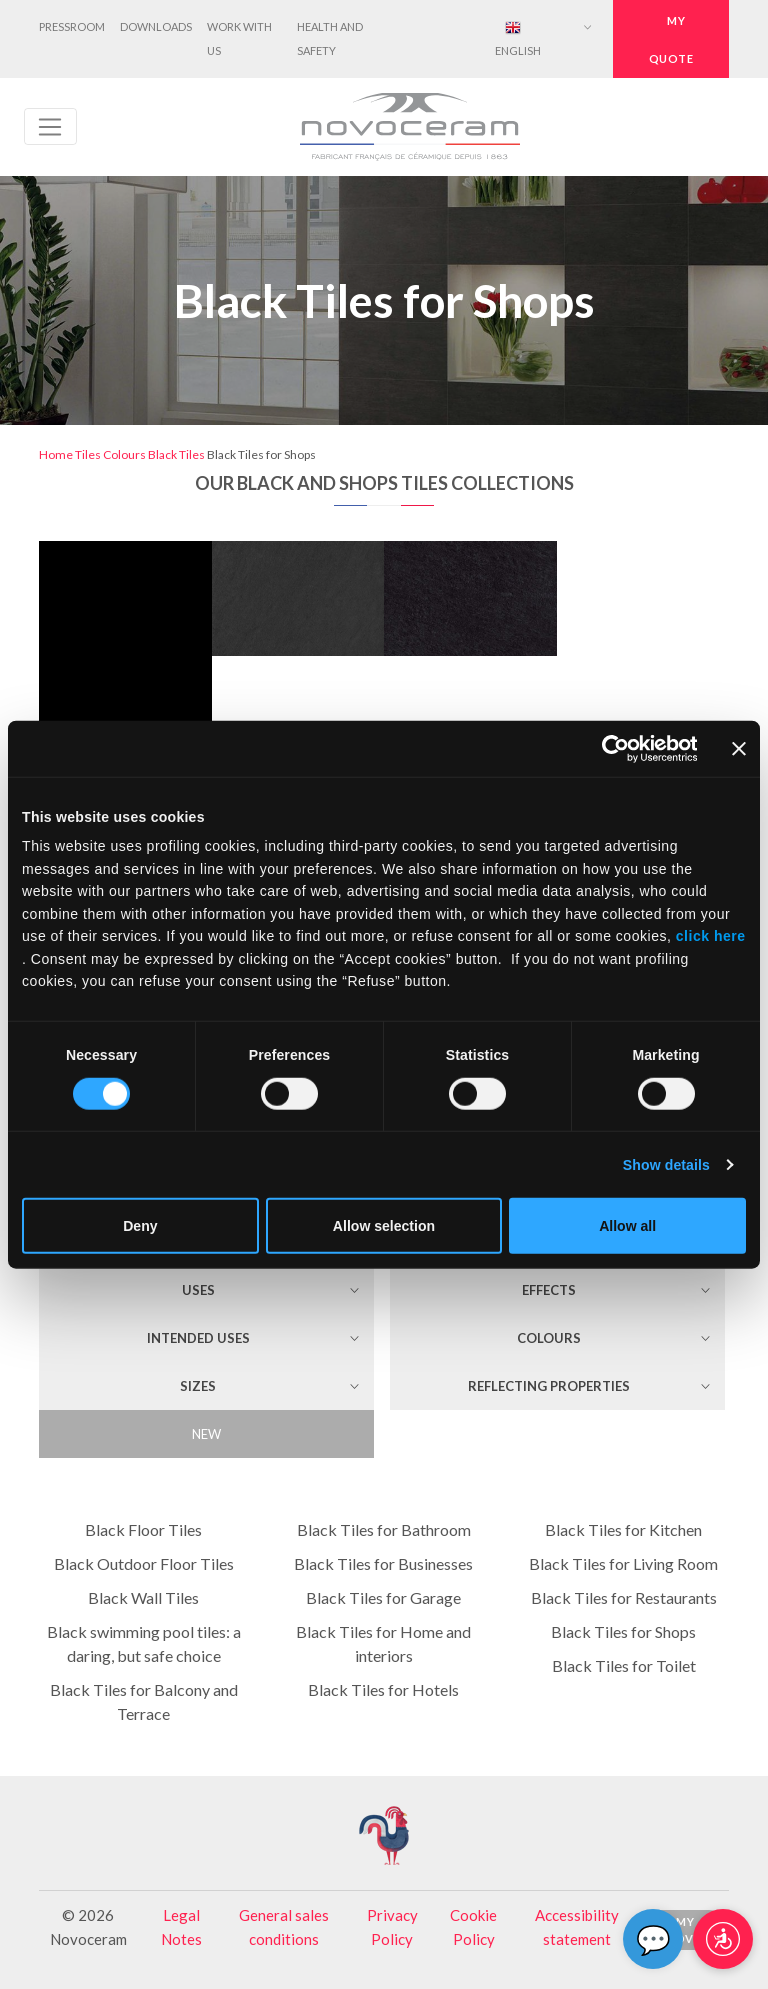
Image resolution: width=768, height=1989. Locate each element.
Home (56, 454)
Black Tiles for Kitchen (623, 1529)
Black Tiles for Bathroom (384, 1529)
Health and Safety (330, 38)
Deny (140, 1226)
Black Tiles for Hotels (383, 1689)
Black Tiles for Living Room (623, 1563)
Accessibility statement (577, 1927)
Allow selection (384, 1226)
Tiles (88, 454)
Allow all (627, 1226)
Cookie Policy (473, 1927)
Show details (666, 1165)
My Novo (685, 1930)
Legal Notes (181, 1927)
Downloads (156, 26)
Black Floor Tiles (143, 1529)
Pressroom (72, 26)
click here (708, 936)
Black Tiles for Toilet (624, 1665)
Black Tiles (176, 454)
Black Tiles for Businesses (383, 1563)
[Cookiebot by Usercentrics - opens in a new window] (609, 748)
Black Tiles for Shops (623, 1631)
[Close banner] (739, 748)
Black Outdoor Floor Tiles (144, 1563)
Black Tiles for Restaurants (624, 1597)
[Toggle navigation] (50, 127)
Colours (124, 454)
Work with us (239, 38)
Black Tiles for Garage (383, 1597)
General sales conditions (284, 1927)
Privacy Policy (392, 1927)
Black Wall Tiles (143, 1597)
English (518, 38)
